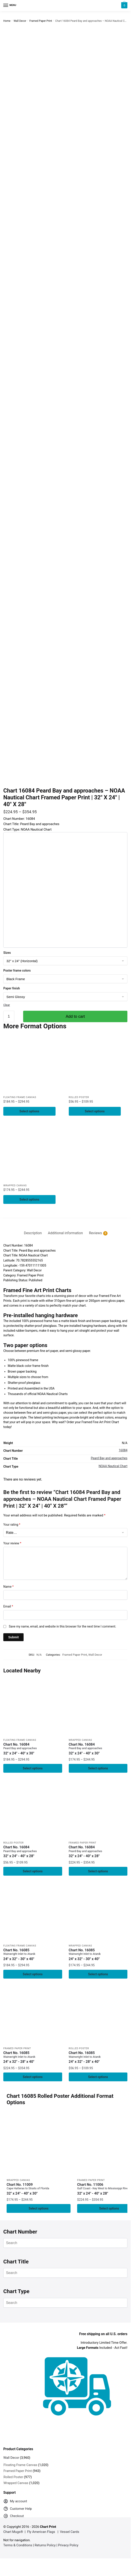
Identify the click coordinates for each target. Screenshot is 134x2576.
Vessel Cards (69, 2522)
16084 (123, 1441)
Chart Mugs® (13, 2522)
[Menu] (10, 5)
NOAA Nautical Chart (113, 1456)
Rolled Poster (79, 1087)
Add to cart (75, 1007)
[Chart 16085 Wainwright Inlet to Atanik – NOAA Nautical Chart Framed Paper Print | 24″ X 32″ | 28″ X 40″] (32, 2005)
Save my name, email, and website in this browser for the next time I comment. (62, 1617)
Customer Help (17, 2500)
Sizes (7, 943)
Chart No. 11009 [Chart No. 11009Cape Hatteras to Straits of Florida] (39, 2179)
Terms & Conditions (17, 2536)
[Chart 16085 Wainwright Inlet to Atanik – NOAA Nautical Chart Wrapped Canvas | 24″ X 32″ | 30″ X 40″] (98, 1902)
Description (33, 1223)
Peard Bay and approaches (109, 1448)
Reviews (95, 1223)
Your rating (11, 1515)
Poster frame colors (17, 961)
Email (8, 1597)
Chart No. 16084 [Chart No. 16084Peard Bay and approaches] (32, 1739)
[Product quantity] (8, 1006)
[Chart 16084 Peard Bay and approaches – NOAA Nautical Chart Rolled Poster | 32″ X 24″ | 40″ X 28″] (98, 1054)
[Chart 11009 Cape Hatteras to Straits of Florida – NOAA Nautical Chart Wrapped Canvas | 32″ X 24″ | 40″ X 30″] (39, 2134)
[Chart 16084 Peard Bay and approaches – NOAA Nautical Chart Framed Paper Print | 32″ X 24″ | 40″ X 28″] (98, 1799)
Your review (12, 1534)
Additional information (65, 1223)
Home (6, 20)
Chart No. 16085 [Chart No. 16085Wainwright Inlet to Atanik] (32, 1944)
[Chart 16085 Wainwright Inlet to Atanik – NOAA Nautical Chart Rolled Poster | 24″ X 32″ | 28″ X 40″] (98, 2005)
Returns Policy (45, 2536)
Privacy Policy (68, 2536)
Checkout (13, 2507)
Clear (6, 995)
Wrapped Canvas (15, 1176)
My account (15, 2492)
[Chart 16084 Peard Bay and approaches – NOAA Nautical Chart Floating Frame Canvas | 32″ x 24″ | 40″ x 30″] (32, 1054)
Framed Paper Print (40, 20)
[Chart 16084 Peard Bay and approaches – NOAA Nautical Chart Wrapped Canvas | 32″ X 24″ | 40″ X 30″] (32, 1142)
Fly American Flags (41, 2522)
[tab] (33, 1220)
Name (8, 1577)
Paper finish (11, 979)
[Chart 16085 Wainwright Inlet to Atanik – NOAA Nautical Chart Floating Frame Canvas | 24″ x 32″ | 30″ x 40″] (32, 1902)
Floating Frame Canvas (19, 1087)
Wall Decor (20, 20)
